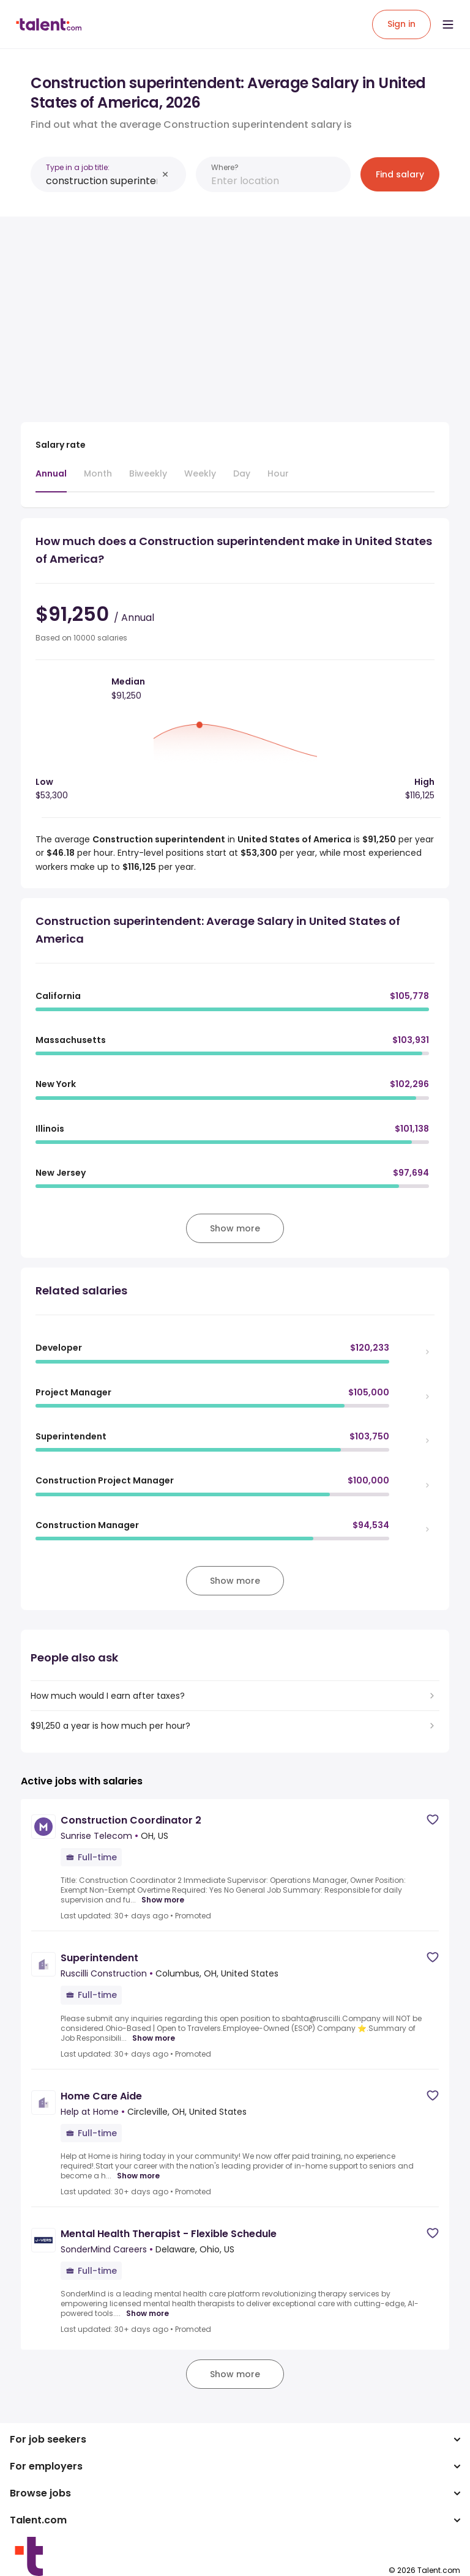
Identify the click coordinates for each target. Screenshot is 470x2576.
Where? (225, 167)
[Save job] (433, 1819)
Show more (162, 1900)
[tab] (51, 479)
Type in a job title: (78, 167)
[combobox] (101, 181)
